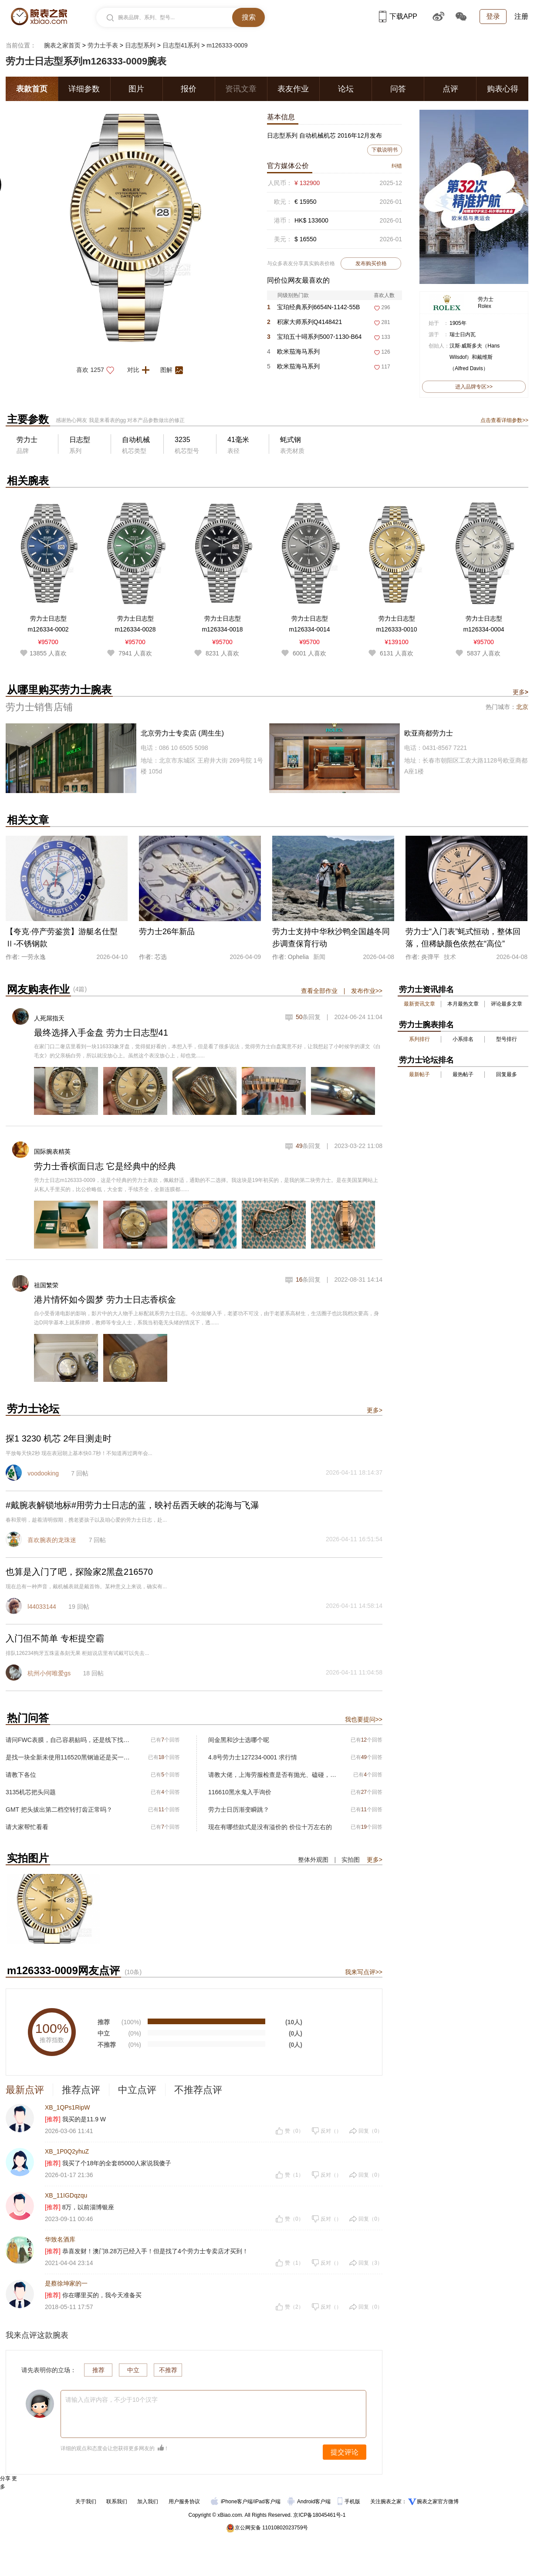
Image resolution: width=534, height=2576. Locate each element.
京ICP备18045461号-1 (319, 2515)
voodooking (43, 1473)
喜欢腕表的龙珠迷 (51, 1539)
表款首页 (31, 88)
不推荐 (168, 2370)
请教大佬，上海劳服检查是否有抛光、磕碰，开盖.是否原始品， (272, 1774)
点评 (450, 88)
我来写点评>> (363, 1971)
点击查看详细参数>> (504, 420)
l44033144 (41, 1606)
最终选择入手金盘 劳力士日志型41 (101, 1032)
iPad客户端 (267, 2501)
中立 (133, 2370)
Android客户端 (309, 2501)
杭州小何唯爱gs (49, 1673)
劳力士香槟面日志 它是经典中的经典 (105, 1166)
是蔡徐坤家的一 (66, 2283)
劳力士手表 (103, 45)
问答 (398, 88)
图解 (174, 369)
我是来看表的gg (107, 420)
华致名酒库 (60, 2239)
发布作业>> (366, 990)
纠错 (397, 166)
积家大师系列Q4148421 (304, 321)
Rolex (484, 306)
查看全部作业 (319, 990)
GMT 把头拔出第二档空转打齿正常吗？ (59, 1809)
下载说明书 (385, 150)
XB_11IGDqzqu (66, 2195)
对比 (141, 369)
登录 (493, 16)
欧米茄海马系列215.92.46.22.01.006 (295, 368)
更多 (520, 692)
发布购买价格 (371, 263)
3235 (182, 439)
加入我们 (147, 2501)
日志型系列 (140, 45)
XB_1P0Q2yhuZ (67, 2151)
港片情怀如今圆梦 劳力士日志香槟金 (105, 1299)
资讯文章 (241, 88)
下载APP (398, 16)
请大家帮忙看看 (27, 1826)
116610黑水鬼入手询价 (239, 1792)
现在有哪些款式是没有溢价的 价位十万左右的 (270, 1826)
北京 (522, 706)
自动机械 (136, 439)
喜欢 (97, 369)
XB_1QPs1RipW (67, 2107)
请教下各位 (21, 1774)
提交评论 (344, 2452)
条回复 (308, 1016)
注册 (521, 16)
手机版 (350, 2501)
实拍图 (350, 1859)
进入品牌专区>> (474, 387)
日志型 (79, 439)
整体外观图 (313, 1859)
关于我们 (85, 2501)
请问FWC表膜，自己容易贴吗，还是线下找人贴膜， (70, 1739)
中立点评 (137, 2089)
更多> (374, 1410)
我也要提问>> (363, 1719)
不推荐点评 (198, 2089)
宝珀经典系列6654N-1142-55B (313, 307)
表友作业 (293, 88)
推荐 (98, 2370)
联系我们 (116, 2501)
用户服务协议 (184, 2501)
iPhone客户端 (232, 2501)
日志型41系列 (181, 45)
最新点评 (25, 2089)
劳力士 (485, 299)
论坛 (346, 88)
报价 (188, 88)
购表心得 (502, 88)
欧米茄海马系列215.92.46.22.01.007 (295, 353)
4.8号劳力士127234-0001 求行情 (252, 1757)
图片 (136, 88)
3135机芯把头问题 (31, 1792)
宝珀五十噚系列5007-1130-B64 (314, 336)
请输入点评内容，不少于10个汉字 (111, 2399)
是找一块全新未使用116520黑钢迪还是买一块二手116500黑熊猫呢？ (70, 1757)
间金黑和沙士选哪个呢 (238, 1739)
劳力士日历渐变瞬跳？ (238, 1809)
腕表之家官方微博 (438, 2501)
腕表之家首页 (62, 45)
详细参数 (84, 88)
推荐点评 (81, 2089)
